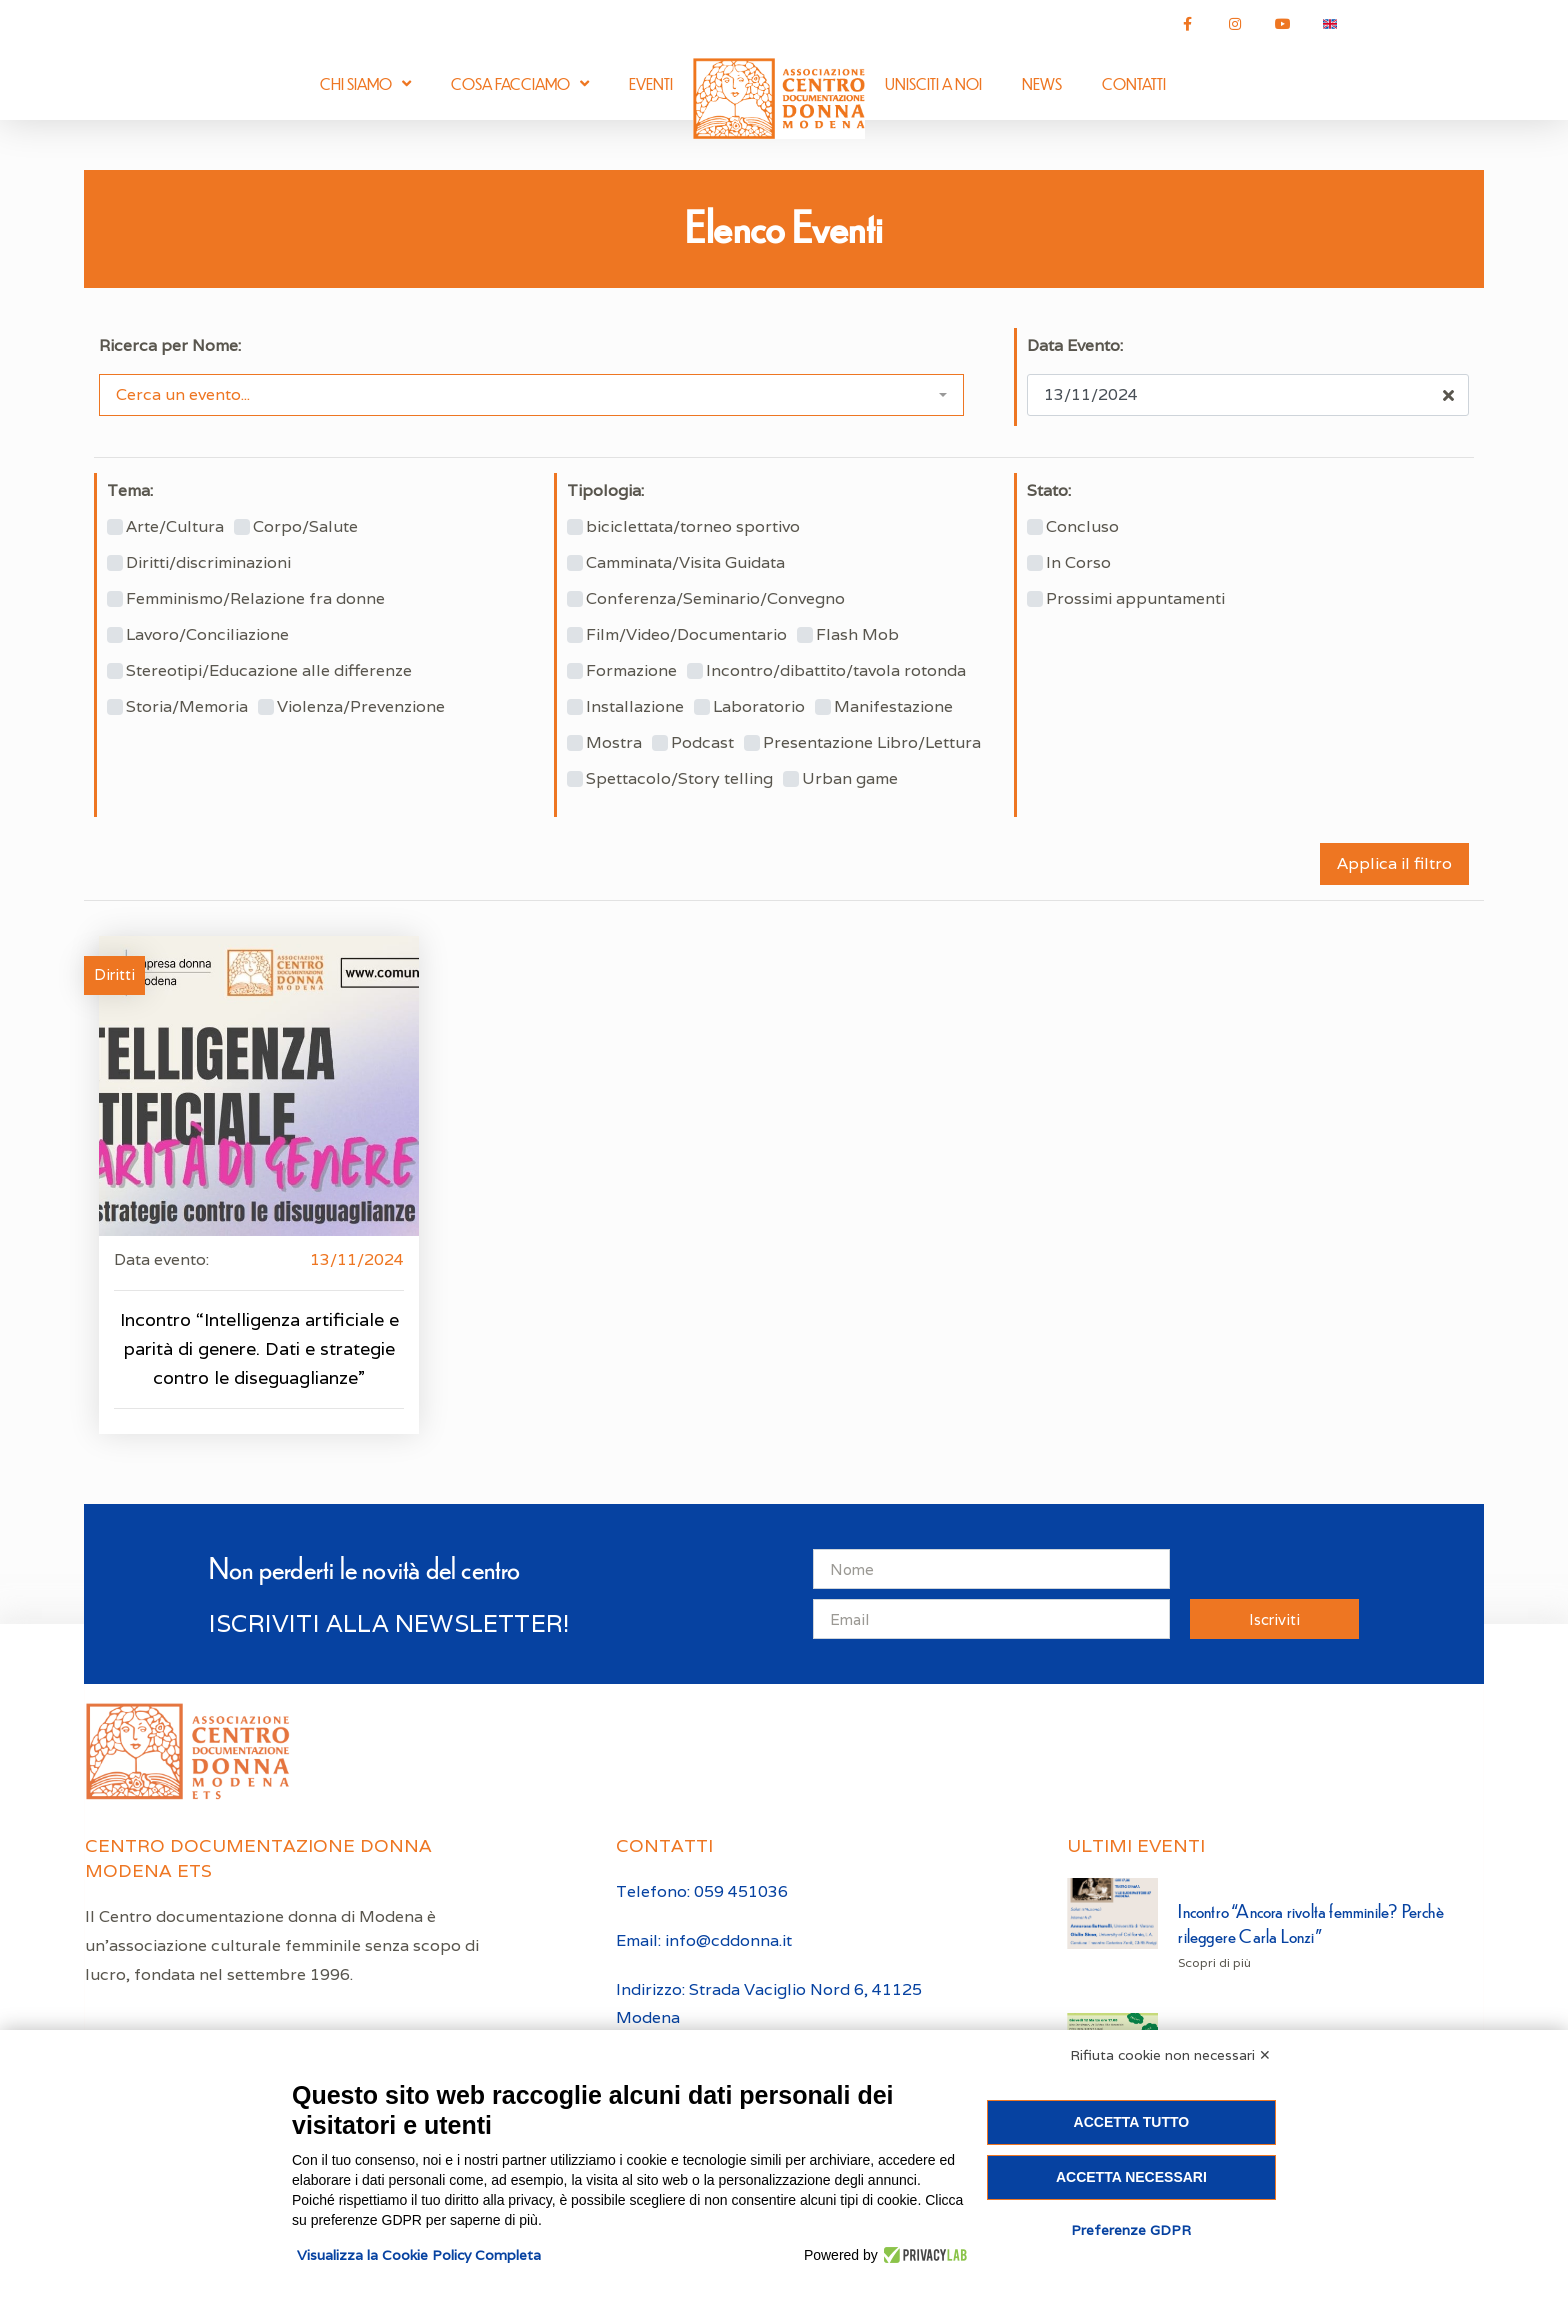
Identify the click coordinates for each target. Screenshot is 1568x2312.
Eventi (651, 83)
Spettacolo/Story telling (679, 779)
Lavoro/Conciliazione (207, 635)
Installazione (635, 707)
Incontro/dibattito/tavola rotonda (836, 671)
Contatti (1134, 83)
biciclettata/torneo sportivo (693, 527)
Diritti (114, 974)
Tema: (130, 491)
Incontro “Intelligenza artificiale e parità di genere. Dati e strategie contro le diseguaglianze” (259, 1348)
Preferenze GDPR (1131, 2230)
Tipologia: (605, 491)
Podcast (702, 743)
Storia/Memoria (187, 707)
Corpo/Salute (305, 527)
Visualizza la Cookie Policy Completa (419, 2255)
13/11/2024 (357, 1259)
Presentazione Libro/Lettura (872, 743)
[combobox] (531, 395)
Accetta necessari (1131, 2177)
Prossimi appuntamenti (1135, 599)
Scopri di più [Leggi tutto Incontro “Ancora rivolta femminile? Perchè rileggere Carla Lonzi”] (1214, 1962)
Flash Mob (857, 635)
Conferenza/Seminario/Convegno (715, 599)
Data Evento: (1075, 346)
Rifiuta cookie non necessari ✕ (1170, 2055)
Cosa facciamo (520, 83)
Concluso (1082, 527)
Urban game (850, 779)
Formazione (631, 671)
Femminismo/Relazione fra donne (255, 599)
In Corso (1078, 563)
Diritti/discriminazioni (208, 563)
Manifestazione (893, 707)
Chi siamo (365, 83)
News (1042, 83)
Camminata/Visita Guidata (685, 563)
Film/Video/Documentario (686, 635)
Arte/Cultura (175, 527)
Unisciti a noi (933, 83)
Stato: (1049, 491)
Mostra (614, 743)
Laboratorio (759, 707)
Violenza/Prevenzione (361, 707)
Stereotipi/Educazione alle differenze (269, 671)
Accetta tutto (1132, 2122)
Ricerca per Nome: (170, 346)
